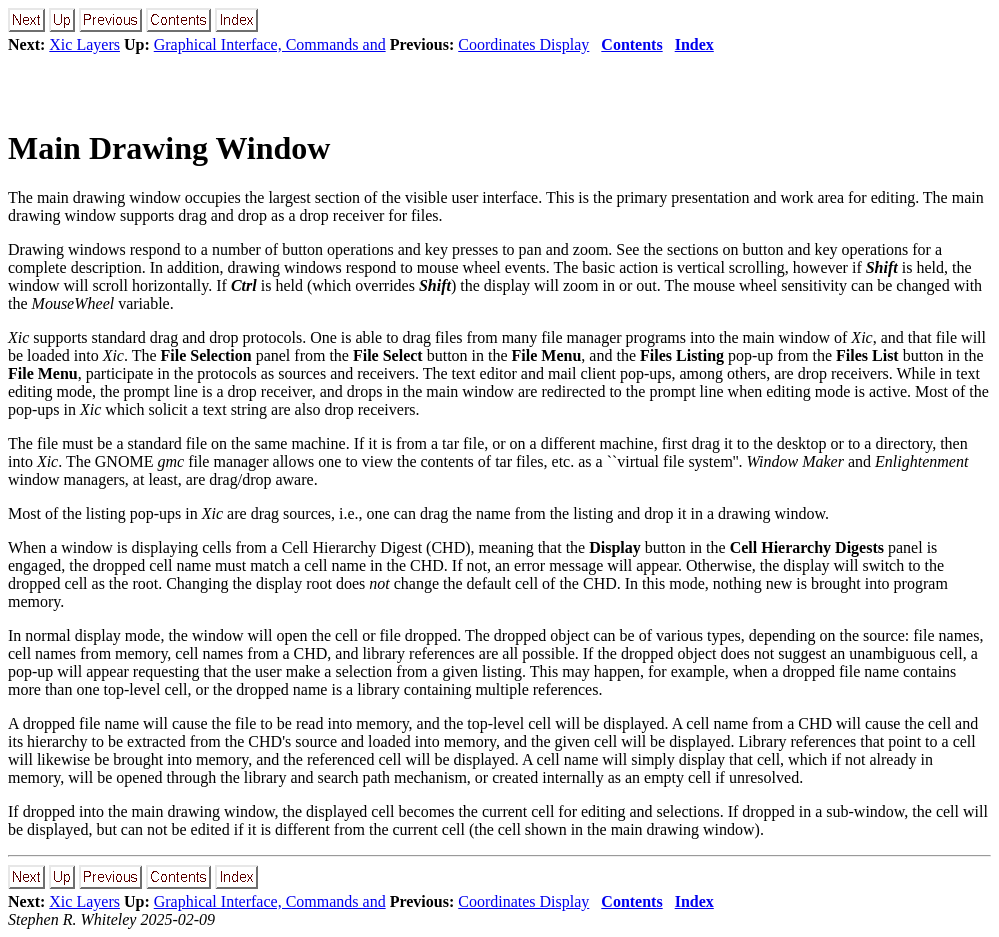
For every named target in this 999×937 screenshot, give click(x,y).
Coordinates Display (523, 44)
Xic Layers (84, 44)
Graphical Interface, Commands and (270, 44)
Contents (631, 44)
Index (694, 44)
